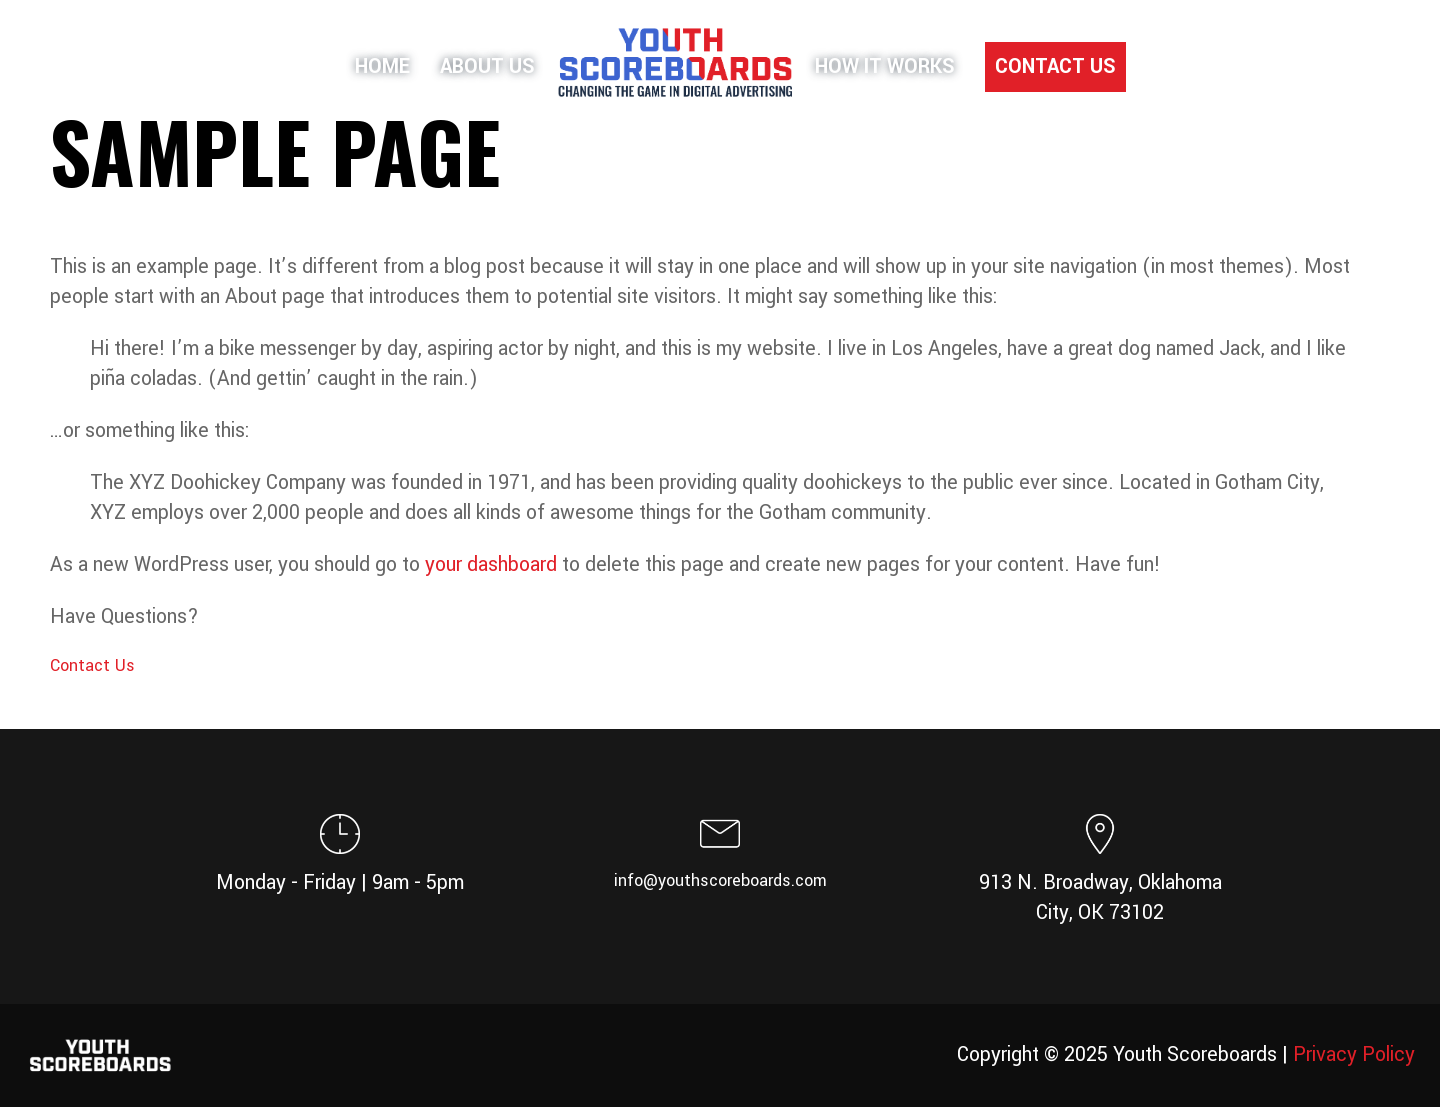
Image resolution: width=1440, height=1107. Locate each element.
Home (382, 67)
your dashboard (491, 565)
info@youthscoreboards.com (720, 880)
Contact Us (1055, 67)
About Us (487, 67)
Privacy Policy (1354, 1055)
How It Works (885, 67)
